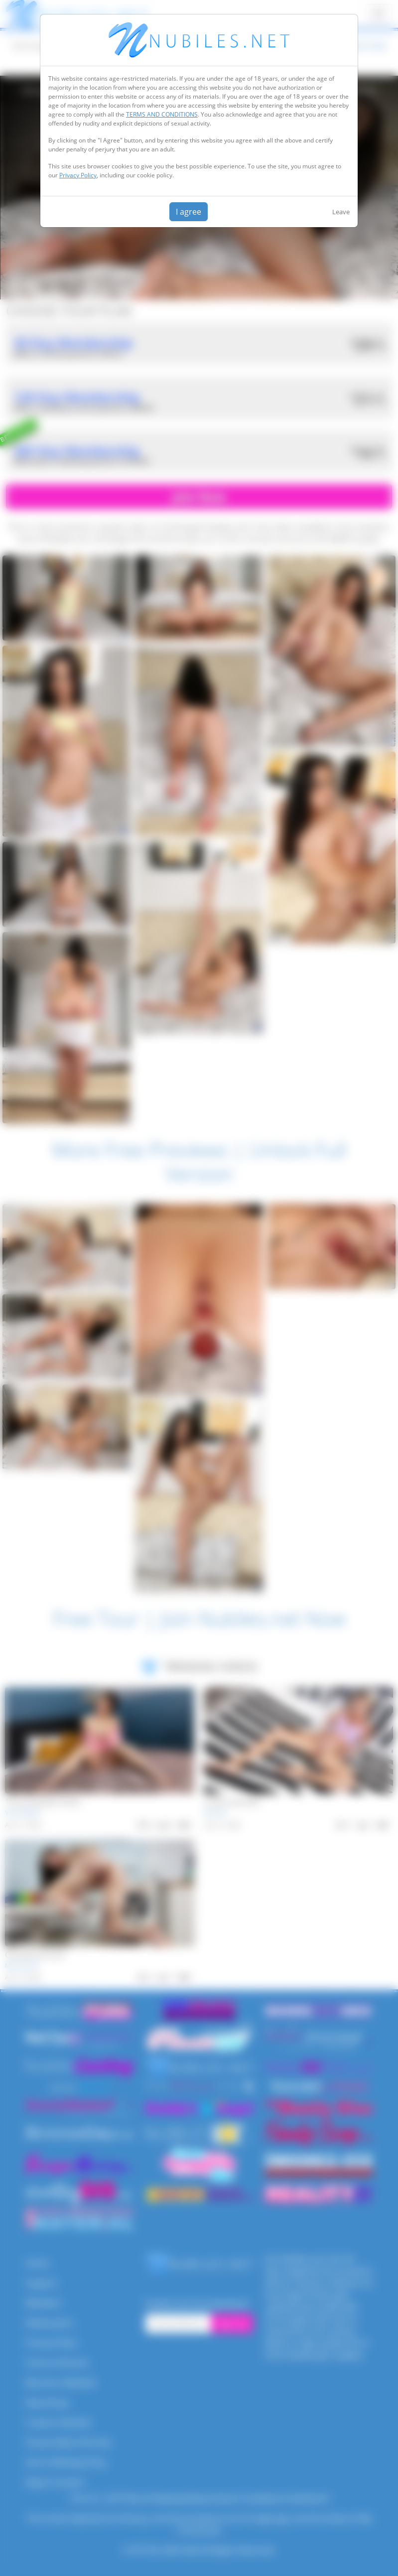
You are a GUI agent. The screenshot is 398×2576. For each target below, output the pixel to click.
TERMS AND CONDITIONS (162, 114)
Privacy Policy (78, 175)
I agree (188, 211)
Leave (341, 211)
